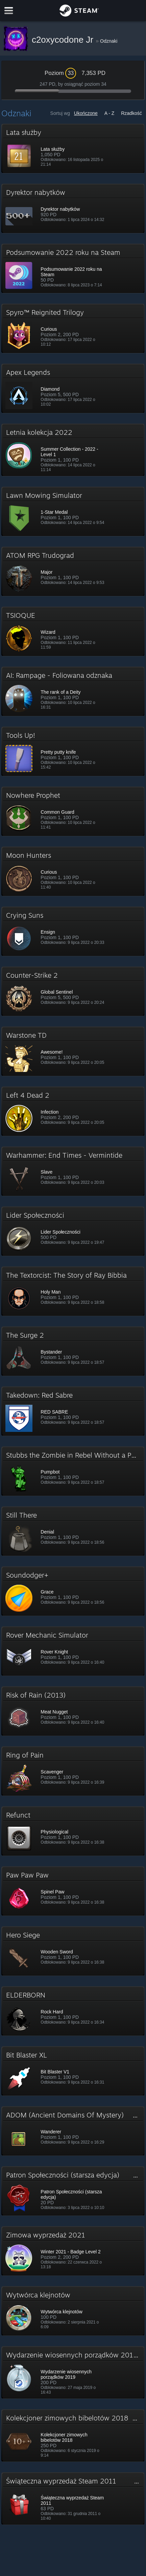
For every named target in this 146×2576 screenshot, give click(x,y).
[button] (72, 148)
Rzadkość (131, 113)
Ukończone (86, 113)
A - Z (109, 113)
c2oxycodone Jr (64, 40)
